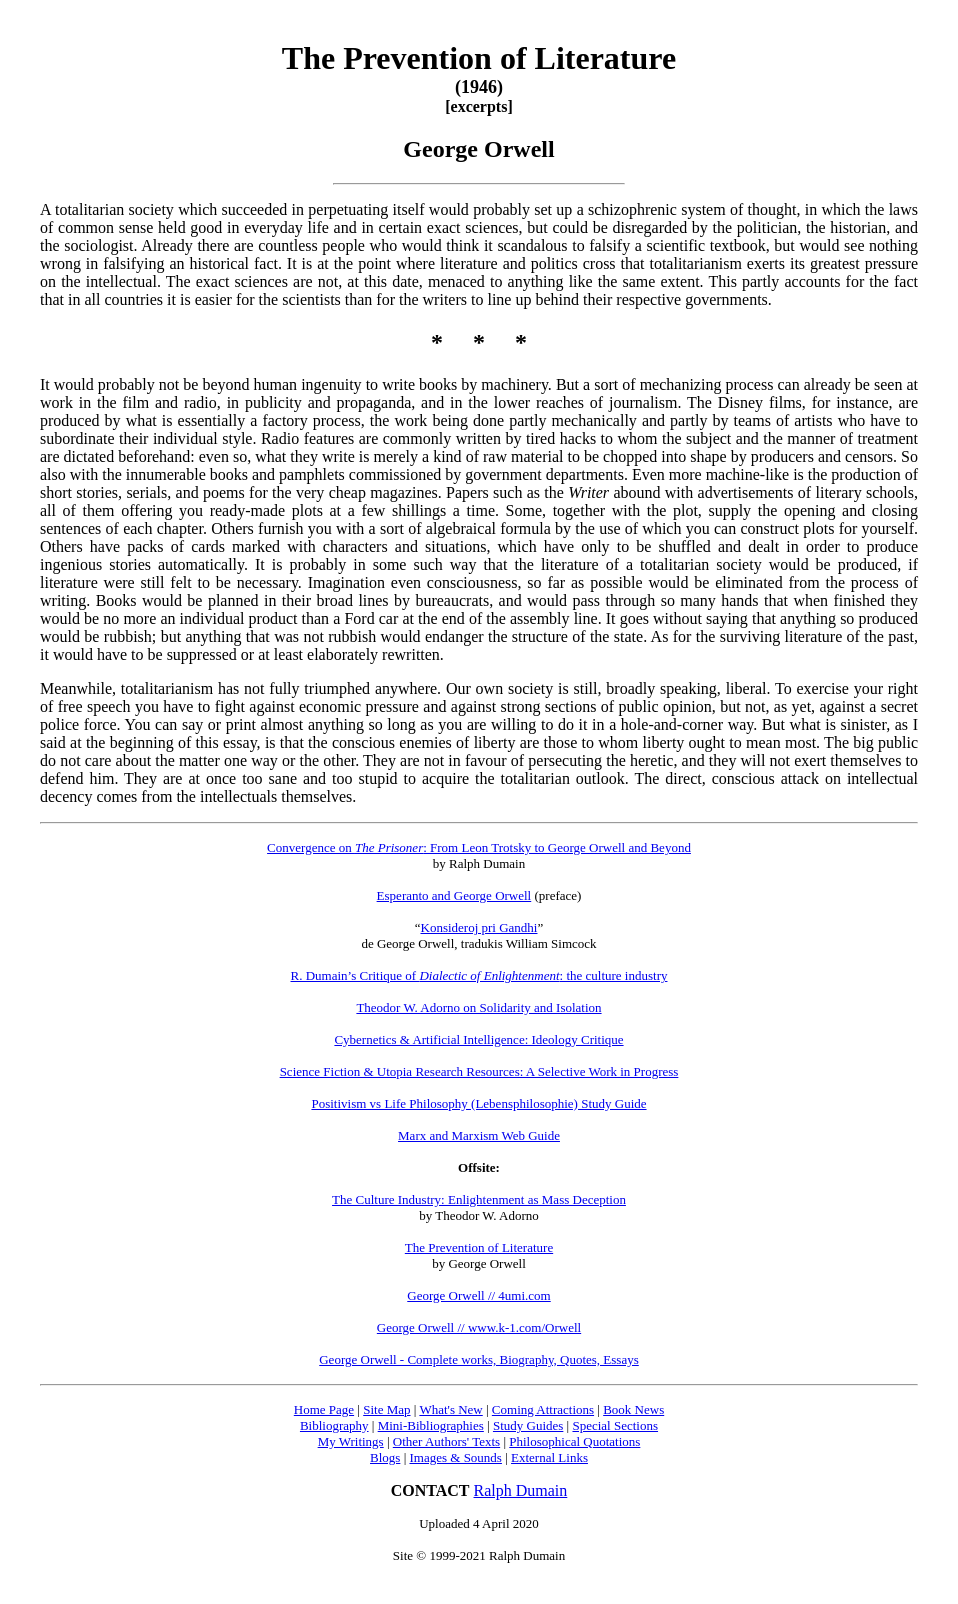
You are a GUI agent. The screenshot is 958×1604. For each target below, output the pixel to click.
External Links (549, 1457)
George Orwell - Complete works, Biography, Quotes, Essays (479, 1359)
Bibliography (334, 1425)
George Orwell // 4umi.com (478, 1295)
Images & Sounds (455, 1457)
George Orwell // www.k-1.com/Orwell (479, 1327)
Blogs (385, 1457)
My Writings (351, 1441)
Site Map (386, 1409)
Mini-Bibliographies (431, 1425)
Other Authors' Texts (446, 1441)
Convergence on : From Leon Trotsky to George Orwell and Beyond (479, 847)
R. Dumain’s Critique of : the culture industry (479, 975)
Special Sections (615, 1425)
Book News (633, 1409)
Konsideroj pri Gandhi (479, 927)
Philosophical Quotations (574, 1441)
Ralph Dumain (521, 1490)
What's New (450, 1409)
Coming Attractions (543, 1409)
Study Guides (528, 1425)
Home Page (324, 1409)
